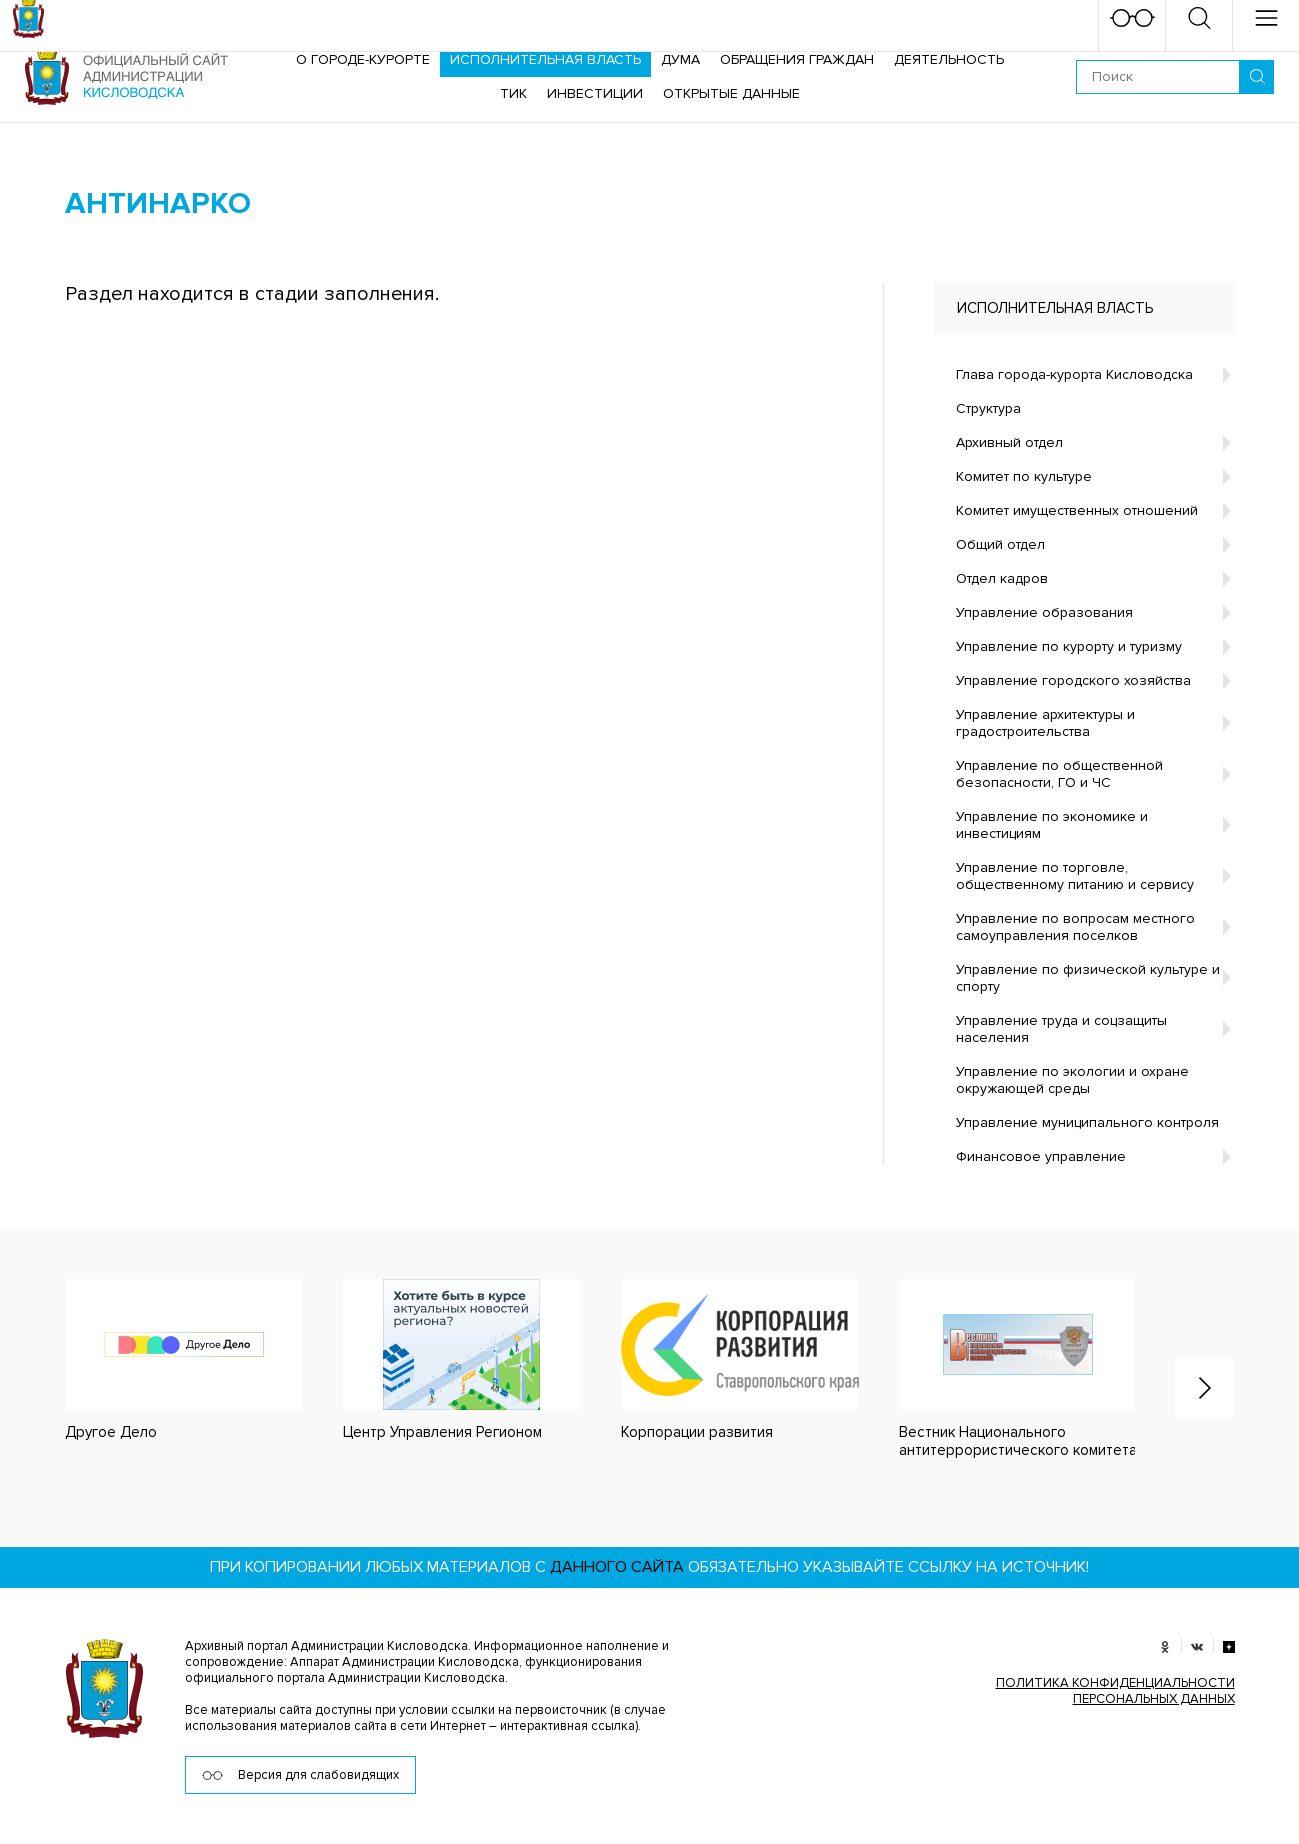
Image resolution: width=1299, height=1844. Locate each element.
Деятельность (949, 59)
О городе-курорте (363, 59)
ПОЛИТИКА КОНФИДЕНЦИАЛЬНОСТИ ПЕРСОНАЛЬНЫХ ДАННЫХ (1115, 1691)
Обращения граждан (797, 59)
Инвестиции (595, 93)
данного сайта (617, 1567)
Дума (680, 59)
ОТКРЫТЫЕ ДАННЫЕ (731, 93)
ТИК (513, 93)
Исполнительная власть (545, 59)
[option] (164, 1360)
